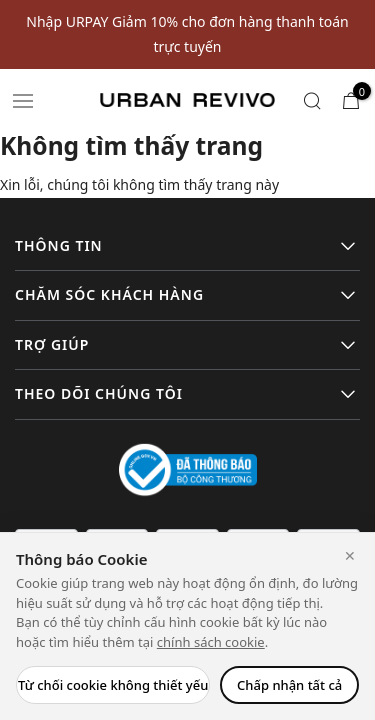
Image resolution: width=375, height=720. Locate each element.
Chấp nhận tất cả (289, 685)
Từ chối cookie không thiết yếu (113, 685)
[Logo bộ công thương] (188, 468)
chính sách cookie (211, 642)
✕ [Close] (350, 555)
